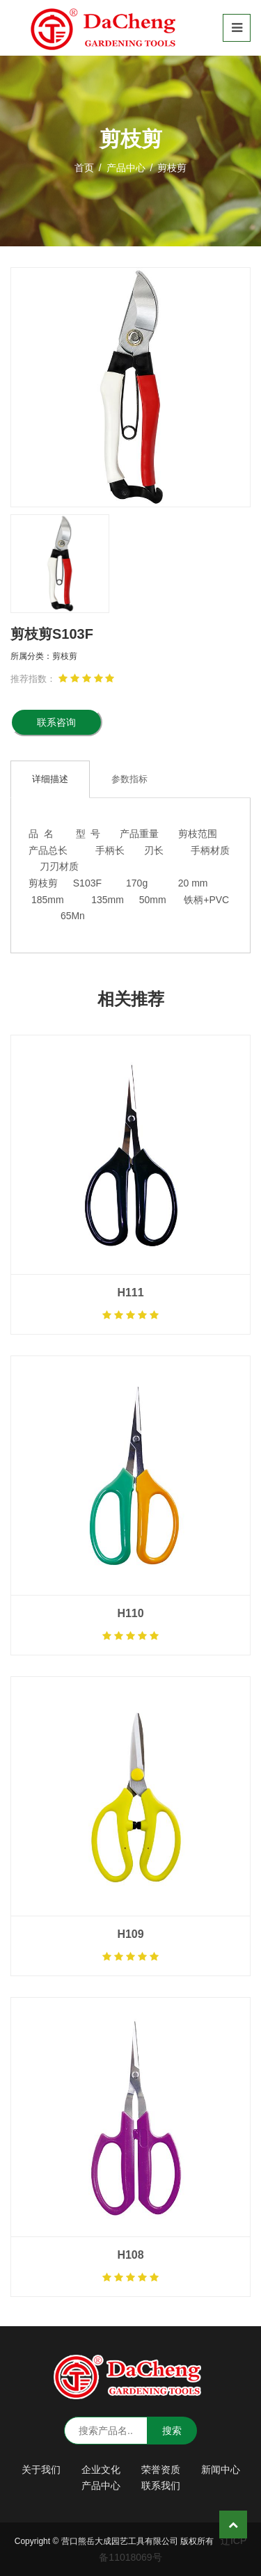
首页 (84, 167)
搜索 (172, 2430)
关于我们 (41, 2469)
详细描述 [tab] (50, 779)
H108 (130, 2255)
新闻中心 (220, 2469)
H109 (130, 1934)
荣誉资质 (160, 2469)
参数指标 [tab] (129, 779)
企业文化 (100, 2469)
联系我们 (160, 2485)
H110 (130, 1613)
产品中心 (125, 167)
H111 (130, 1292)
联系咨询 (56, 722)
